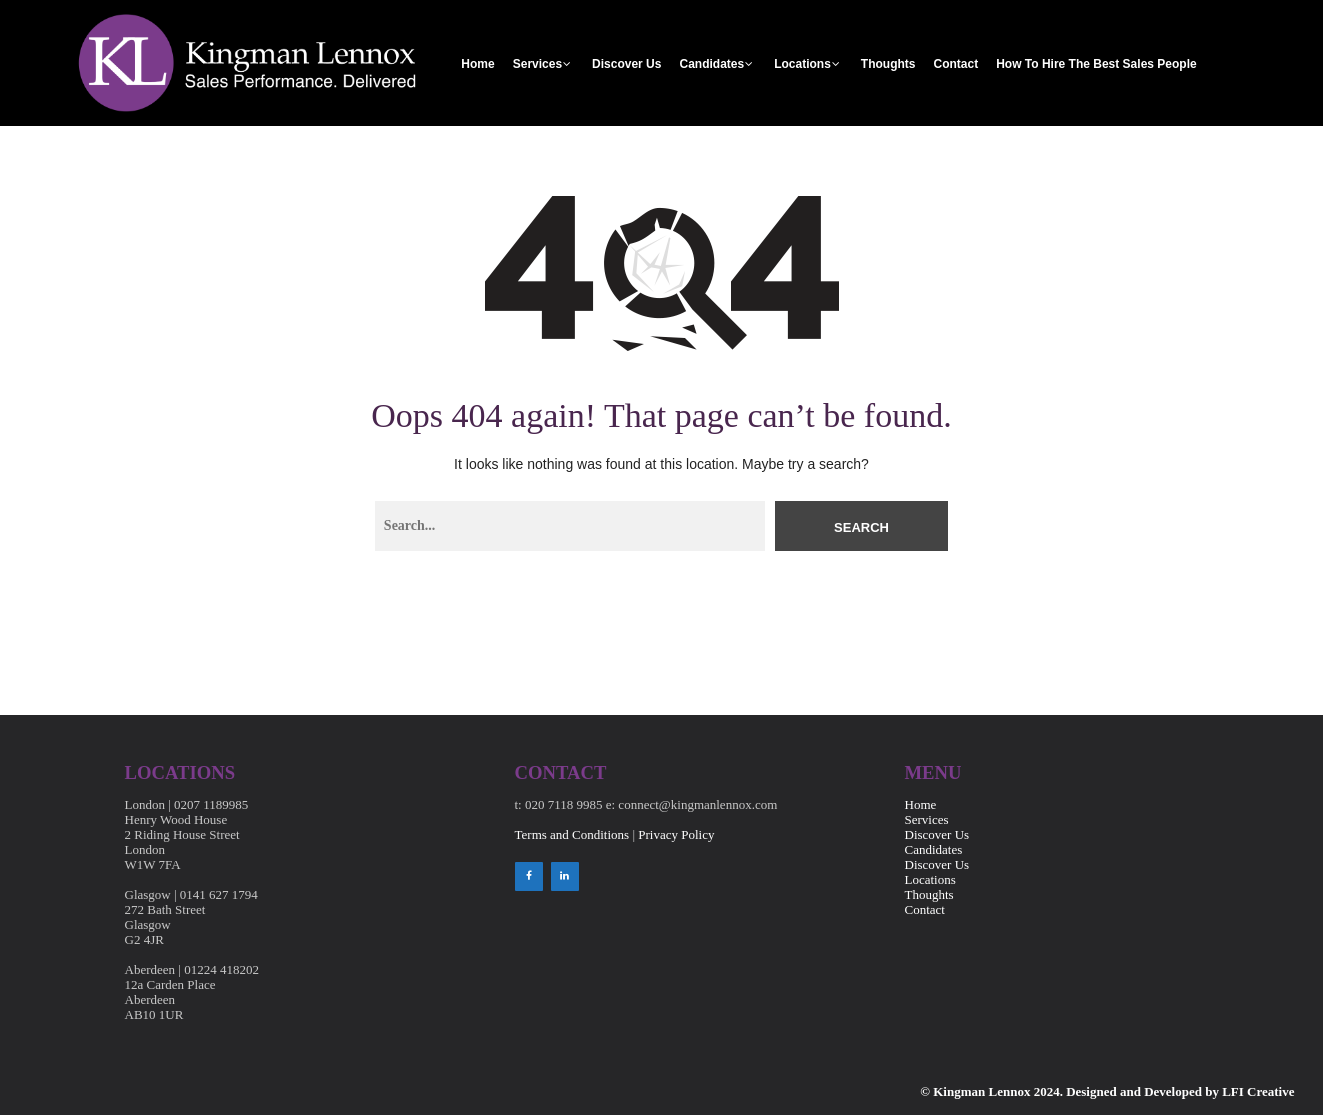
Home (477, 64)
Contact (955, 64)
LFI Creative (1258, 1091)
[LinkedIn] (565, 876)
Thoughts (888, 64)
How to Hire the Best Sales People (1096, 64)
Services (537, 64)
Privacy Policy (676, 834)
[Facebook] (529, 876)
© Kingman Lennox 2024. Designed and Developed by (1071, 1091)
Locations (802, 64)
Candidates (711, 64)
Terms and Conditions (572, 834)
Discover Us (626, 64)
